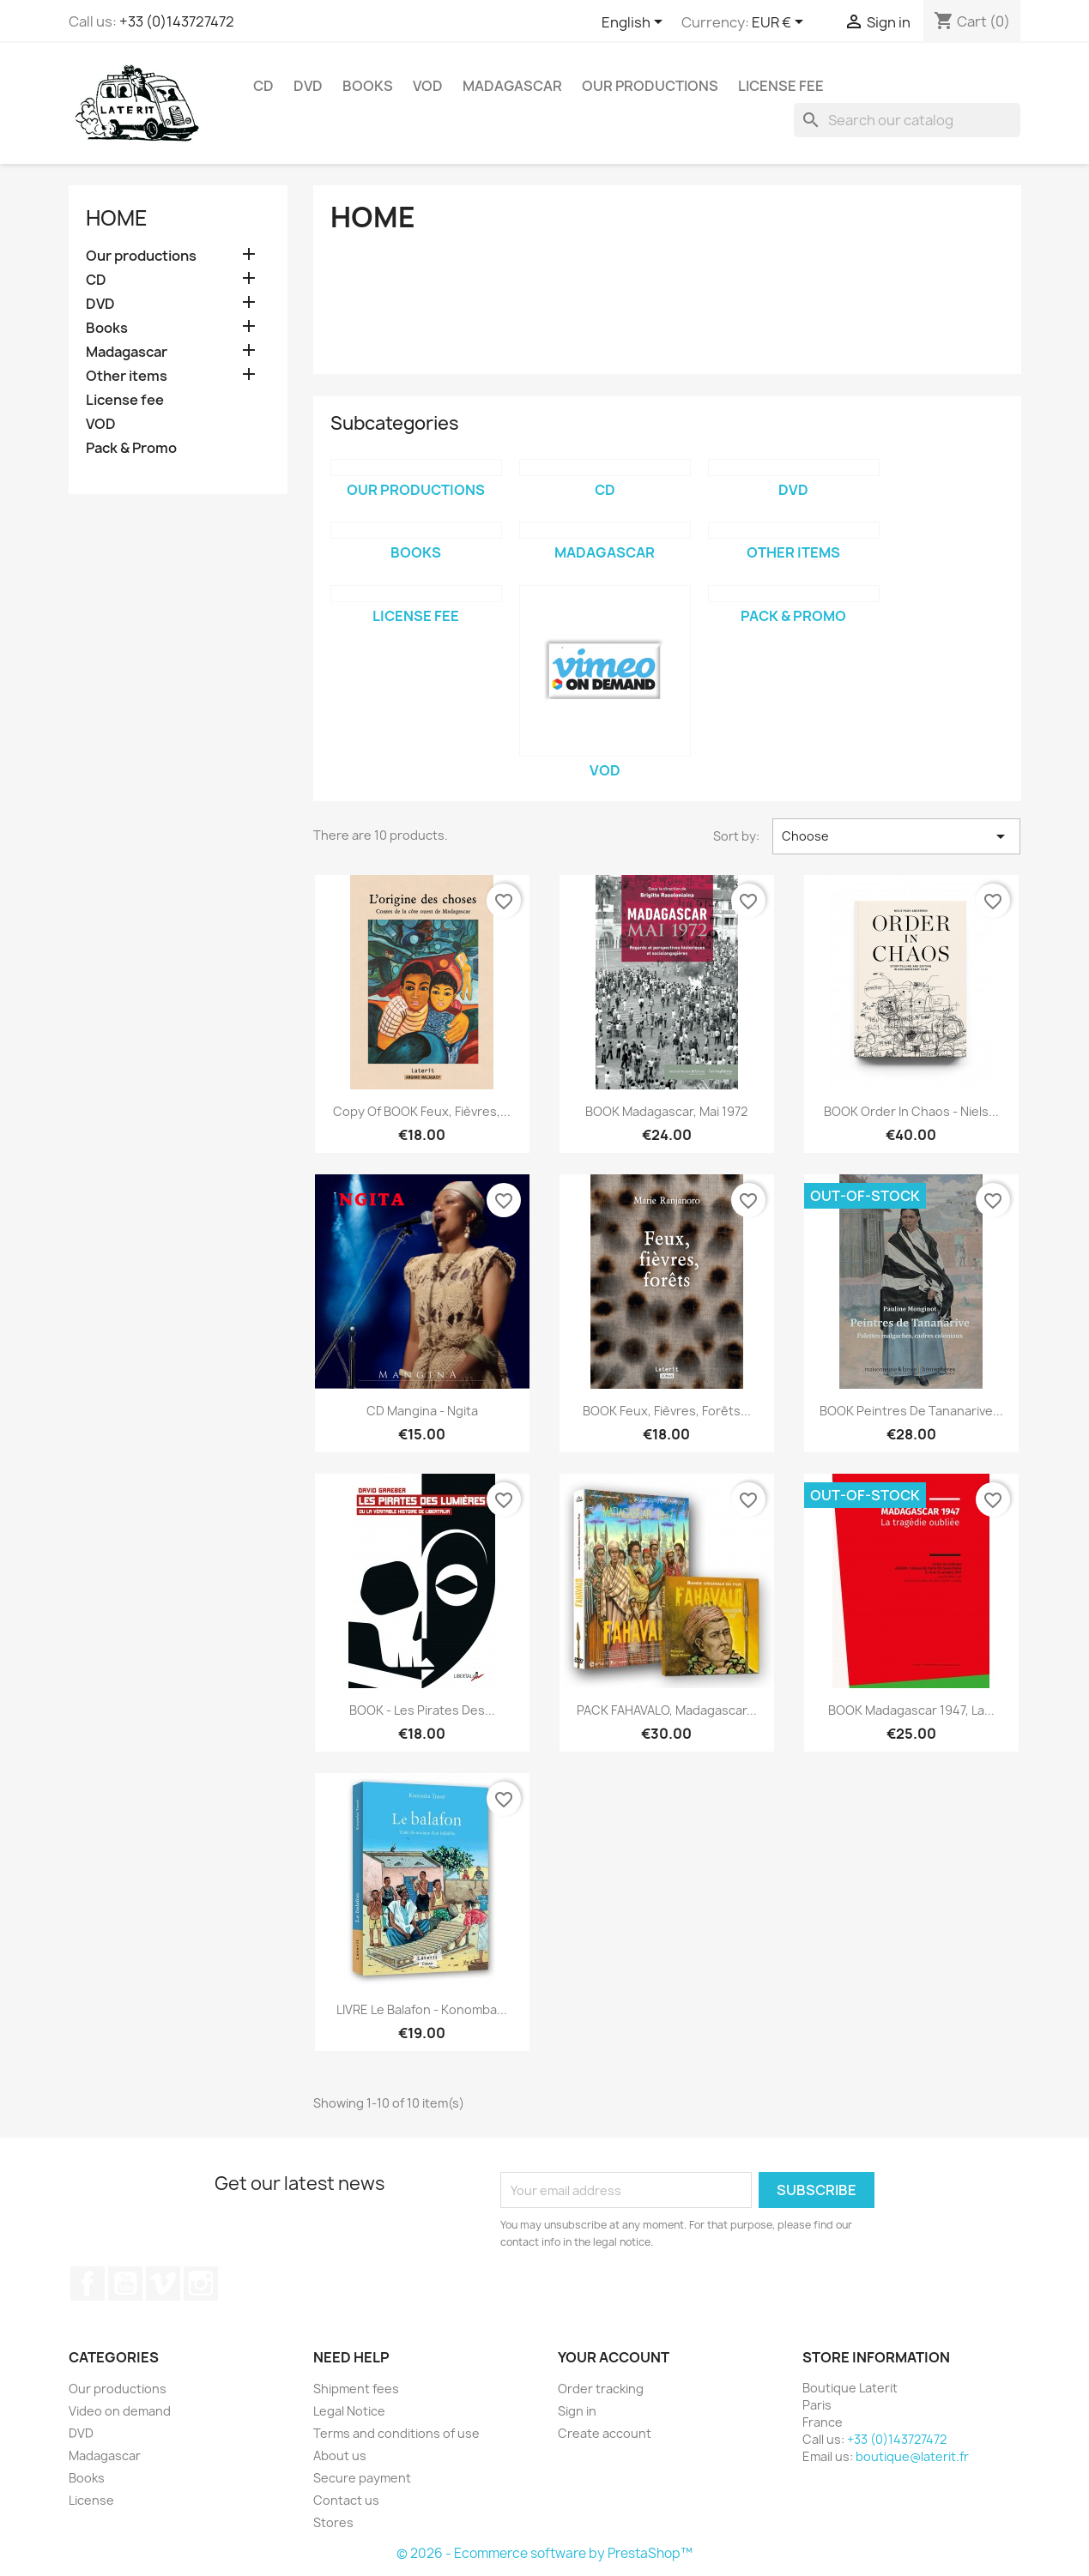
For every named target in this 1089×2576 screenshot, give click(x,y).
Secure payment (362, 2478)
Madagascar (512, 85)
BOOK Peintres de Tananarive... (911, 1411)
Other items (126, 376)
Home (117, 217)
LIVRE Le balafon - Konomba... (421, 2009)
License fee (781, 85)
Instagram (201, 2283)
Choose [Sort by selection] (896, 836)
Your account (613, 2357)
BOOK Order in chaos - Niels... (911, 1111)
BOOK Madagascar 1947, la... (911, 1710)
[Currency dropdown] (780, 23)
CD (263, 85)
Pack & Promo (131, 448)
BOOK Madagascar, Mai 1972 (666, 1111)
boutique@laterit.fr (912, 2456)
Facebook (87, 2283)
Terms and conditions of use (396, 2433)
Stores (333, 2522)
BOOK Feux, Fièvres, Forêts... (667, 1411)
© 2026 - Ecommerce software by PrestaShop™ (544, 2553)
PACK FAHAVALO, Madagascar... (667, 1710)
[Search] (907, 120)
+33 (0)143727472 (176, 21)
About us (339, 2455)
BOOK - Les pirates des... (422, 1710)
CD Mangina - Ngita (422, 1411)
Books (367, 85)
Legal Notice (349, 2411)
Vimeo (163, 2283)
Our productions (650, 85)
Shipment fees (356, 2388)
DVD (308, 85)
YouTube (125, 2283)
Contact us (346, 2500)
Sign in (577, 2411)
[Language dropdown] (635, 23)
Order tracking (601, 2388)
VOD (428, 85)
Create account (604, 2433)
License (91, 2500)
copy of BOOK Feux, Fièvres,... (422, 1111)
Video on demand (120, 2411)
